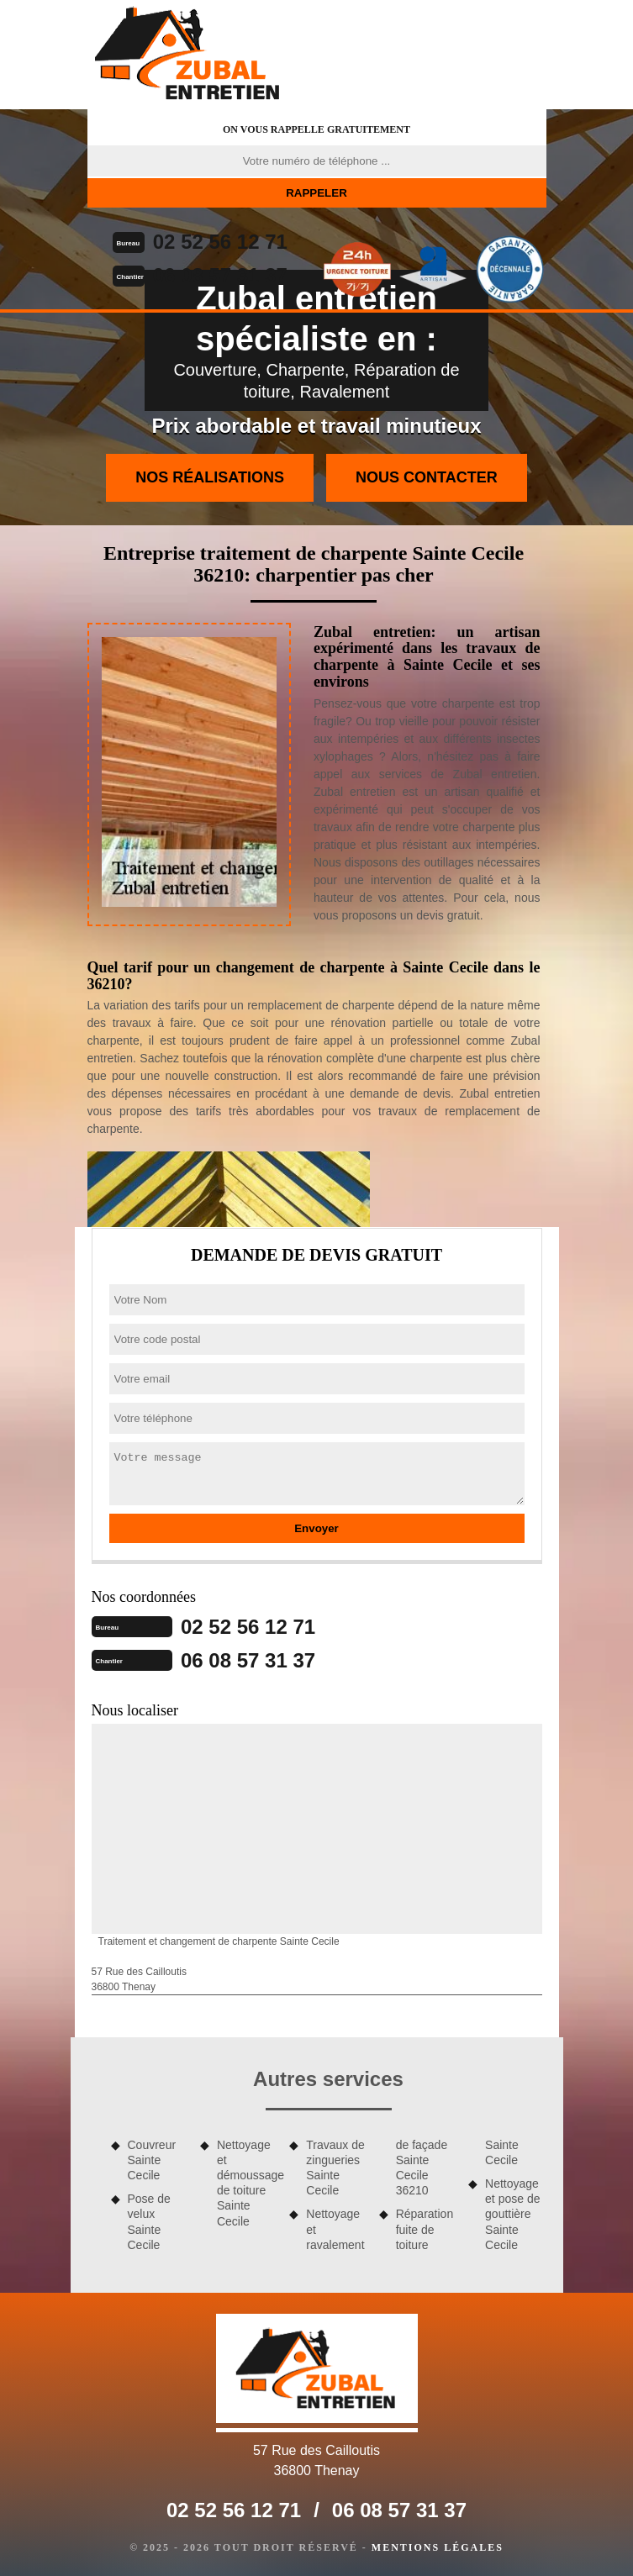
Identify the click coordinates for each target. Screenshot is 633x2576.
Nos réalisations (209, 477)
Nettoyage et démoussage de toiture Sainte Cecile (247, 2183)
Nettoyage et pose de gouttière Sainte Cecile (512, 2214)
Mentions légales (438, 2547)
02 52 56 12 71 (220, 241)
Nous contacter (427, 477)
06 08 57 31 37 (220, 275)
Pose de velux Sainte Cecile (149, 2222)
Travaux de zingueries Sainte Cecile (335, 2168)
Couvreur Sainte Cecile (152, 2160)
